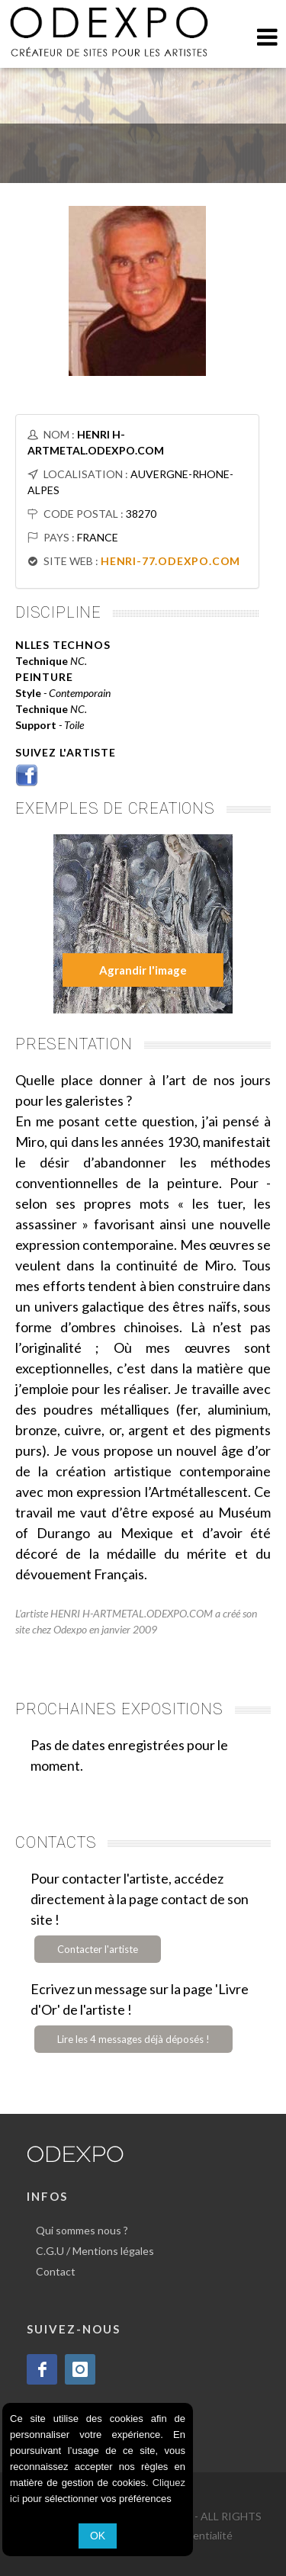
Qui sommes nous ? (82, 2230)
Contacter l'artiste (97, 1949)
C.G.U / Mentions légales (95, 2250)
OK (97, 2535)
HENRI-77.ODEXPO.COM (170, 560)
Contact (56, 2271)
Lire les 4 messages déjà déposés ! (133, 2039)
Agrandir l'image (143, 970)
